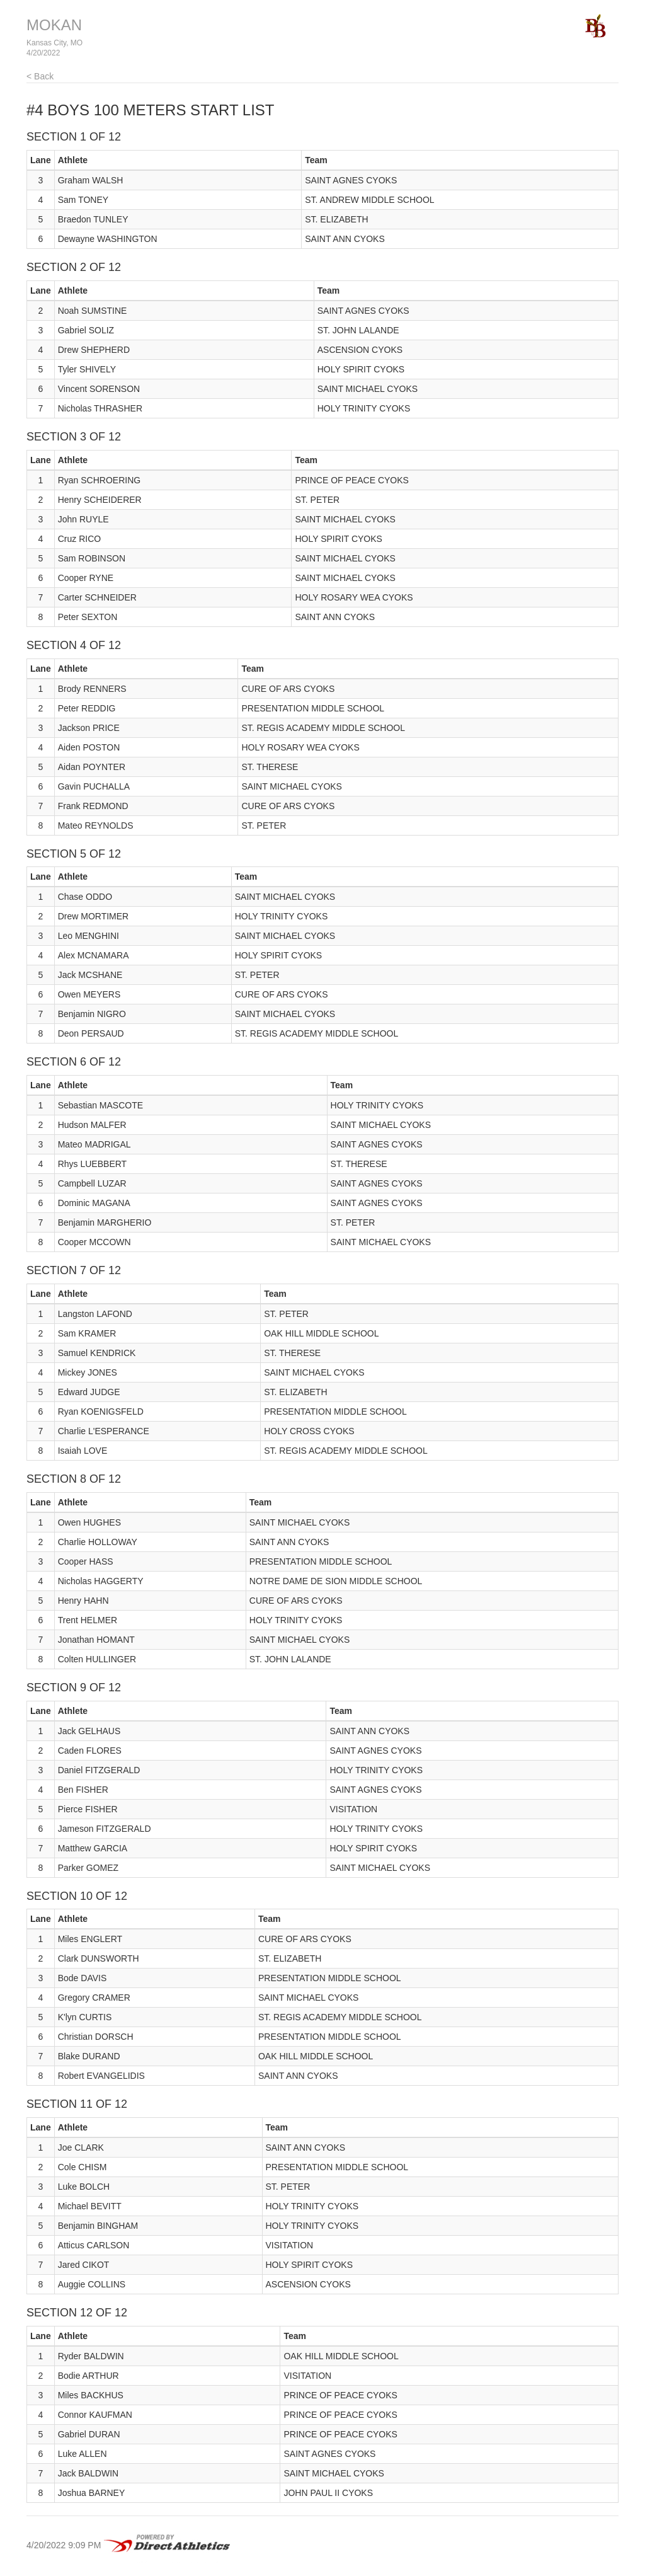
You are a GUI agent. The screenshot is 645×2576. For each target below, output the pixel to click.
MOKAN (54, 24)
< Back (40, 76)
